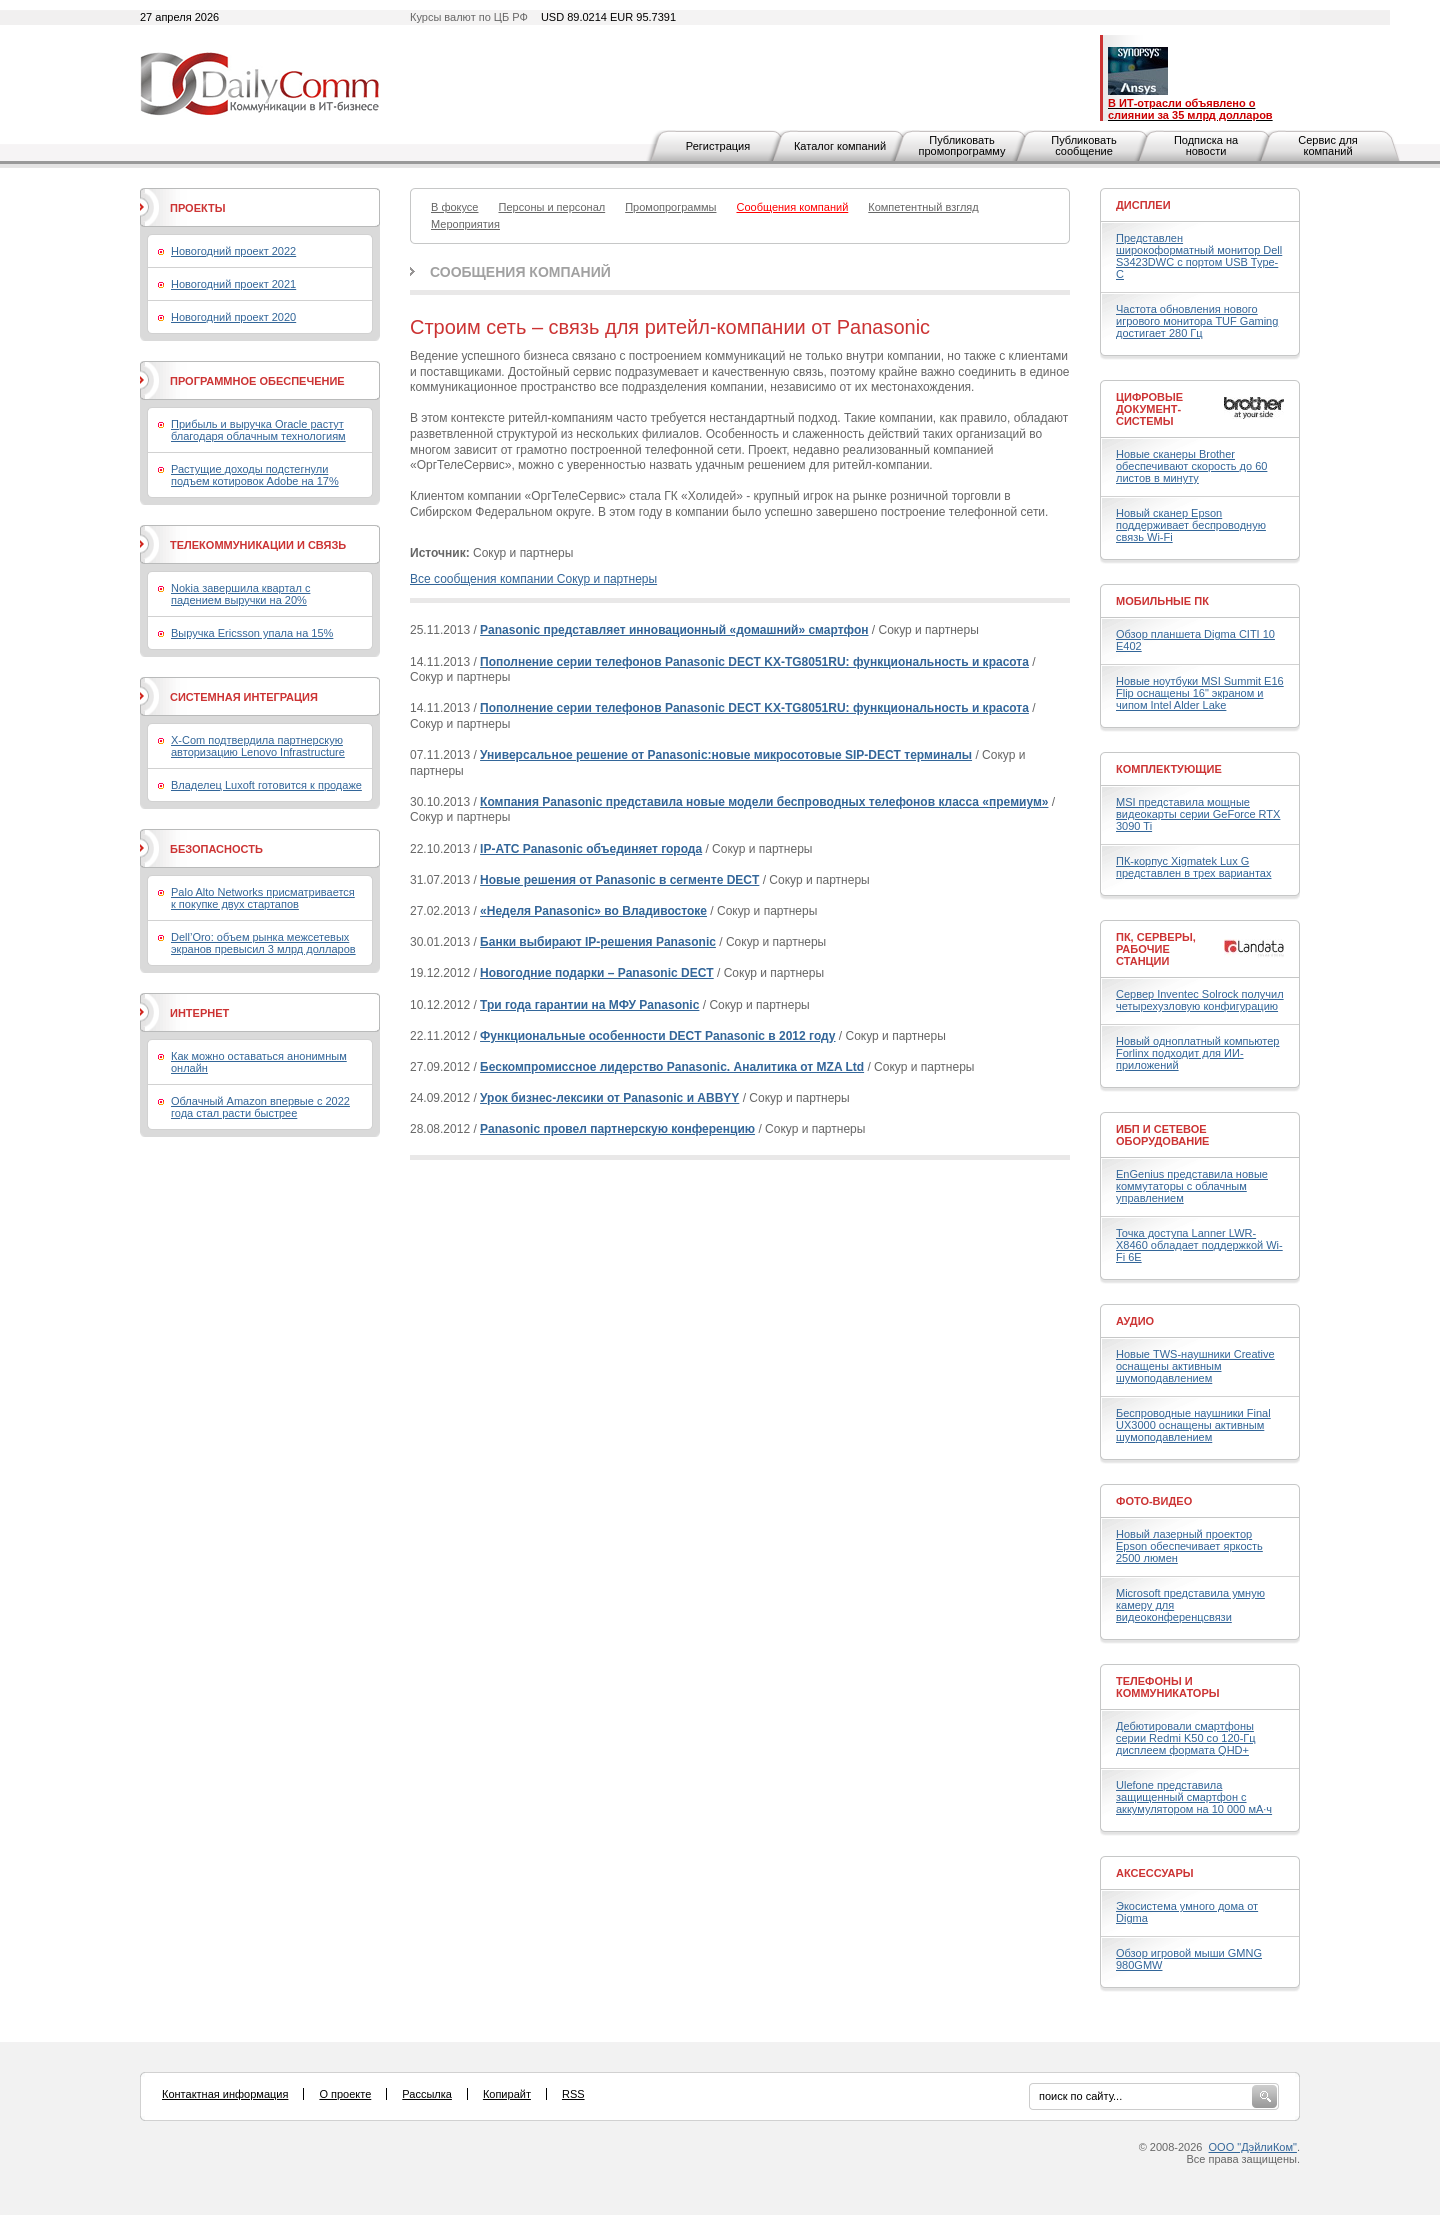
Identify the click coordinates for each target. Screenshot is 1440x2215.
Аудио (1135, 1321)
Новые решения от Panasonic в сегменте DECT (619, 880)
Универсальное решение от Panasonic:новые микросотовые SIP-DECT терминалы (726, 755)
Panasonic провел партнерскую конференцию (617, 1129)
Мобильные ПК (1162, 601)
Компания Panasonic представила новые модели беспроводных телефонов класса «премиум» (764, 802)
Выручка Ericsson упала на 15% (252, 633)
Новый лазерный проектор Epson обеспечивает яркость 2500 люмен (1189, 1546)
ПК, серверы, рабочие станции (1156, 949)
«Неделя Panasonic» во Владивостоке (593, 911)
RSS (573, 2094)
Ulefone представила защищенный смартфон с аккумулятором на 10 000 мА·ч (1194, 1797)
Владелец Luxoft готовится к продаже (266, 785)
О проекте (345, 2094)
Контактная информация (225, 2094)
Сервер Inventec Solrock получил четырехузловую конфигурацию (1200, 1000)
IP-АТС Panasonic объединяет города (591, 849)
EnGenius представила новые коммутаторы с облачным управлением (1192, 1186)
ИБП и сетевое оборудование (1162, 1135)
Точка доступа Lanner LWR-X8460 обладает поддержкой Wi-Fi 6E (1199, 1245)
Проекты (197, 208)
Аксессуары (1155, 1873)
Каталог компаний (840, 146)
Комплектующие (1169, 769)
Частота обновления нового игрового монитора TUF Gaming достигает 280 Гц (1197, 321)
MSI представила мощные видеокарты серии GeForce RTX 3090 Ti (1198, 814)
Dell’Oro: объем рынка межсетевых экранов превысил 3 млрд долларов (263, 943)
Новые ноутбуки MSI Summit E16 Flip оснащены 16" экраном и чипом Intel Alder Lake (1200, 693)
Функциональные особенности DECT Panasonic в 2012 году (657, 1036)
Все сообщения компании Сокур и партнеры (533, 579)
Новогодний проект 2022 (233, 251)
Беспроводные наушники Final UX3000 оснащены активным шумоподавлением (1193, 1425)
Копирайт (507, 2094)
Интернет (199, 1013)
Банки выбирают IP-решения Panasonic (598, 942)
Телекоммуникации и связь (258, 545)
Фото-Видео (1154, 1501)
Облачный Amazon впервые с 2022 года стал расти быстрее (260, 1107)
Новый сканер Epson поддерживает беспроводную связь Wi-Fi (1191, 525)
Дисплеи (1143, 205)
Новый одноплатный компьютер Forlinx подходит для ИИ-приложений (1197, 1053)
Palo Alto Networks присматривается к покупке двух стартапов (263, 898)
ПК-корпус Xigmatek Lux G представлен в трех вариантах (1193, 867)
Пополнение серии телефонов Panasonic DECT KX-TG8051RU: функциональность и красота (754, 662)
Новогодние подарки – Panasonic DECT (597, 973)
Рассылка (427, 2094)
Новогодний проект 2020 (233, 317)
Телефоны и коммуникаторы (1168, 1687)
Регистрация (718, 146)
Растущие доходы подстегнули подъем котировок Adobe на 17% (255, 475)
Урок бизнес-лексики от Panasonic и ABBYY (609, 1098)
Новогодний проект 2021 (233, 284)
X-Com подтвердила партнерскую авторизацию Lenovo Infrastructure (258, 746)
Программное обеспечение (257, 381)
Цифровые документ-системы (1149, 409)
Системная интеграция (244, 697)
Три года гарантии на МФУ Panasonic (589, 1005)
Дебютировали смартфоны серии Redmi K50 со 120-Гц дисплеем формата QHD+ (1186, 1738)
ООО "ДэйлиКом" (1253, 2147)
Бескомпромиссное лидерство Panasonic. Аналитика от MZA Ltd (672, 1067)
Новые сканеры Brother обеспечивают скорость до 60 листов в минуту (1191, 466)
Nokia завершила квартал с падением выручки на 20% (240, 594)
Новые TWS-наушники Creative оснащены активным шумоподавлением (1195, 1366)
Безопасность (216, 849)
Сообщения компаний (520, 272)
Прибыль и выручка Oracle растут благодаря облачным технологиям (258, 430)
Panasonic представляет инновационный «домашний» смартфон (674, 630)
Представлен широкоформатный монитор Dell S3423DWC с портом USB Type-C (1199, 256)
